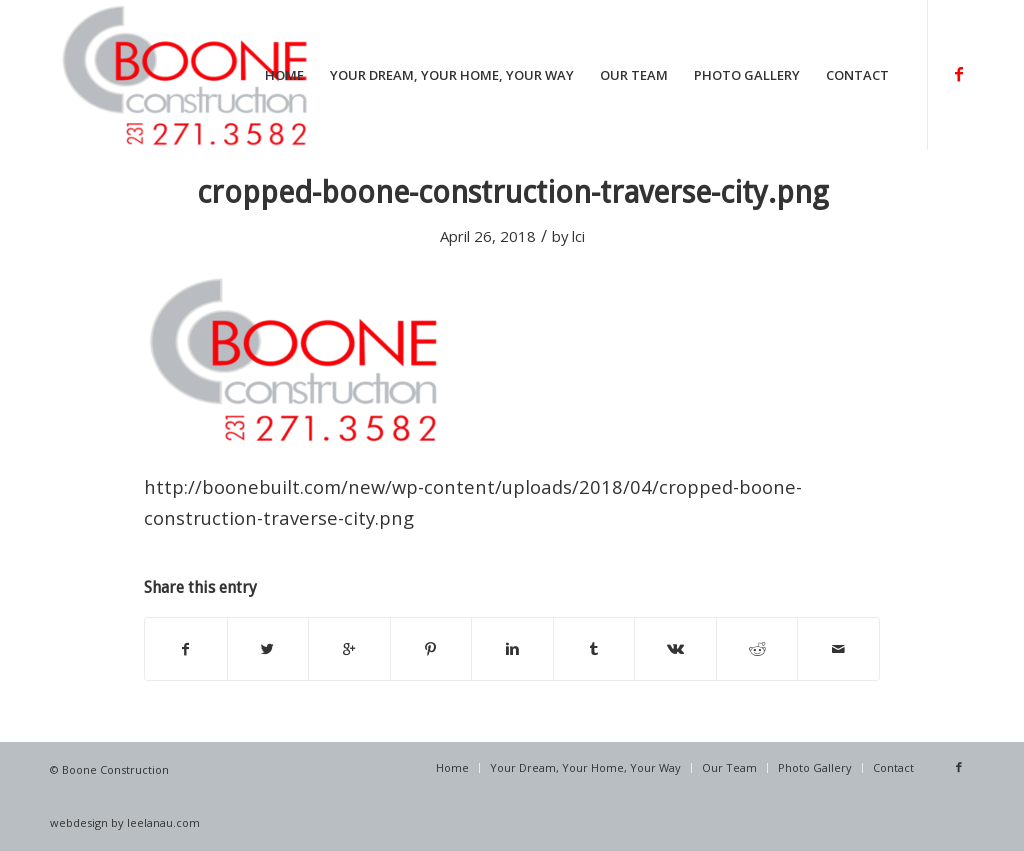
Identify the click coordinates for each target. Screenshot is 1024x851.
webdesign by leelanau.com (125, 822)
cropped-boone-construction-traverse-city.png (512, 192)
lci (578, 236)
